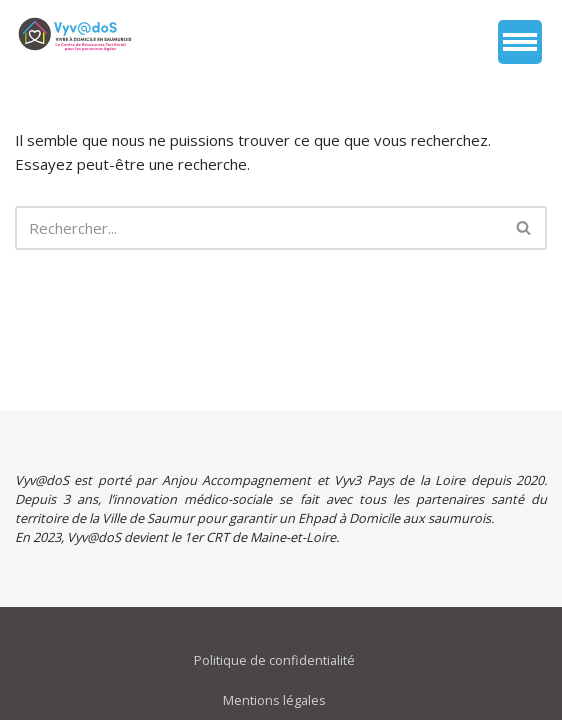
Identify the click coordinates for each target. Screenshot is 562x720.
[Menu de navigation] (520, 42)
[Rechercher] (258, 228)
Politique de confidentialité (274, 660)
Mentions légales (274, 700)
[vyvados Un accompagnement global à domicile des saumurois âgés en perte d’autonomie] (75, 34)
